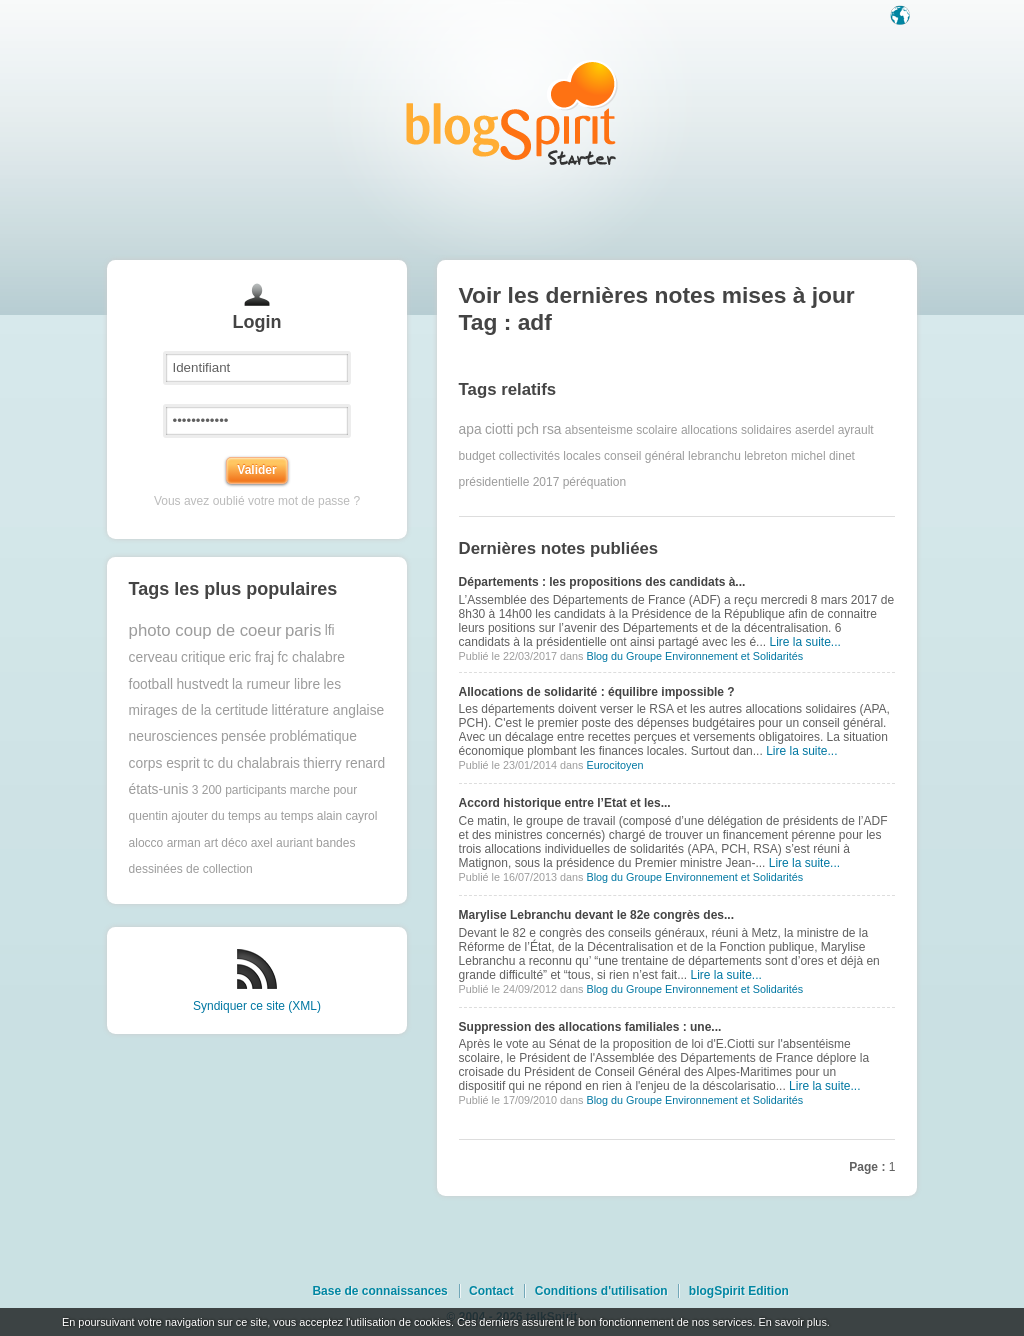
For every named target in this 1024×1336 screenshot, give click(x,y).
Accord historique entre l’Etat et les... (565, 803)
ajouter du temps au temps (242, 816)
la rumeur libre (276, 684)
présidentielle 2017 (509, 482)
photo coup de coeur (205, 630)
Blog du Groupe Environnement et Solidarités (694, 656)
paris (303, 630)
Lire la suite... (804, 642)
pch (528, 429)
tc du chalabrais (251, 763)
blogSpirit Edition (739, 1291)
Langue (902, 17)
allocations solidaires (736, 430)
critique (203, 657)
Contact (491, 1291)
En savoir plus (792, 1322)
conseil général (644, 456)
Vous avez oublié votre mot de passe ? (257, 501)
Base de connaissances (379, 1291)
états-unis (159, 789)
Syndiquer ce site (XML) (257, 1006)
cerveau (153, 657)
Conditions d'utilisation (601, 1291)
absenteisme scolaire (621, 430)
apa (470, 429)
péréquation (594, 482)
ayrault (856, 430)
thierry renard (344, 763)
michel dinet (823, 456)
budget (477, 456)
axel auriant (282, 843)
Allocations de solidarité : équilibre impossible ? (597, 692)
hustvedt (202, 684)
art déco (225, 843)
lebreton (765, 456)
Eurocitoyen (614, 765)
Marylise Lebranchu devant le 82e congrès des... (596, 915)
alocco (146, 843)
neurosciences (173, 736)
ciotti (499, 429)
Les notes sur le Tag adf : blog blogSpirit (512, 112)
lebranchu (714, 456)
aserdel (814, 430)
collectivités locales (550, 456)
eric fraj (251, 657)
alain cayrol (347, 816)
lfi (330, 630)
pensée (243, 736)
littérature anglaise (328, 710)
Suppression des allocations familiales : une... (590, 1027)
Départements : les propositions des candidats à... (602, 582)
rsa (551, 429)
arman (184, 843)
